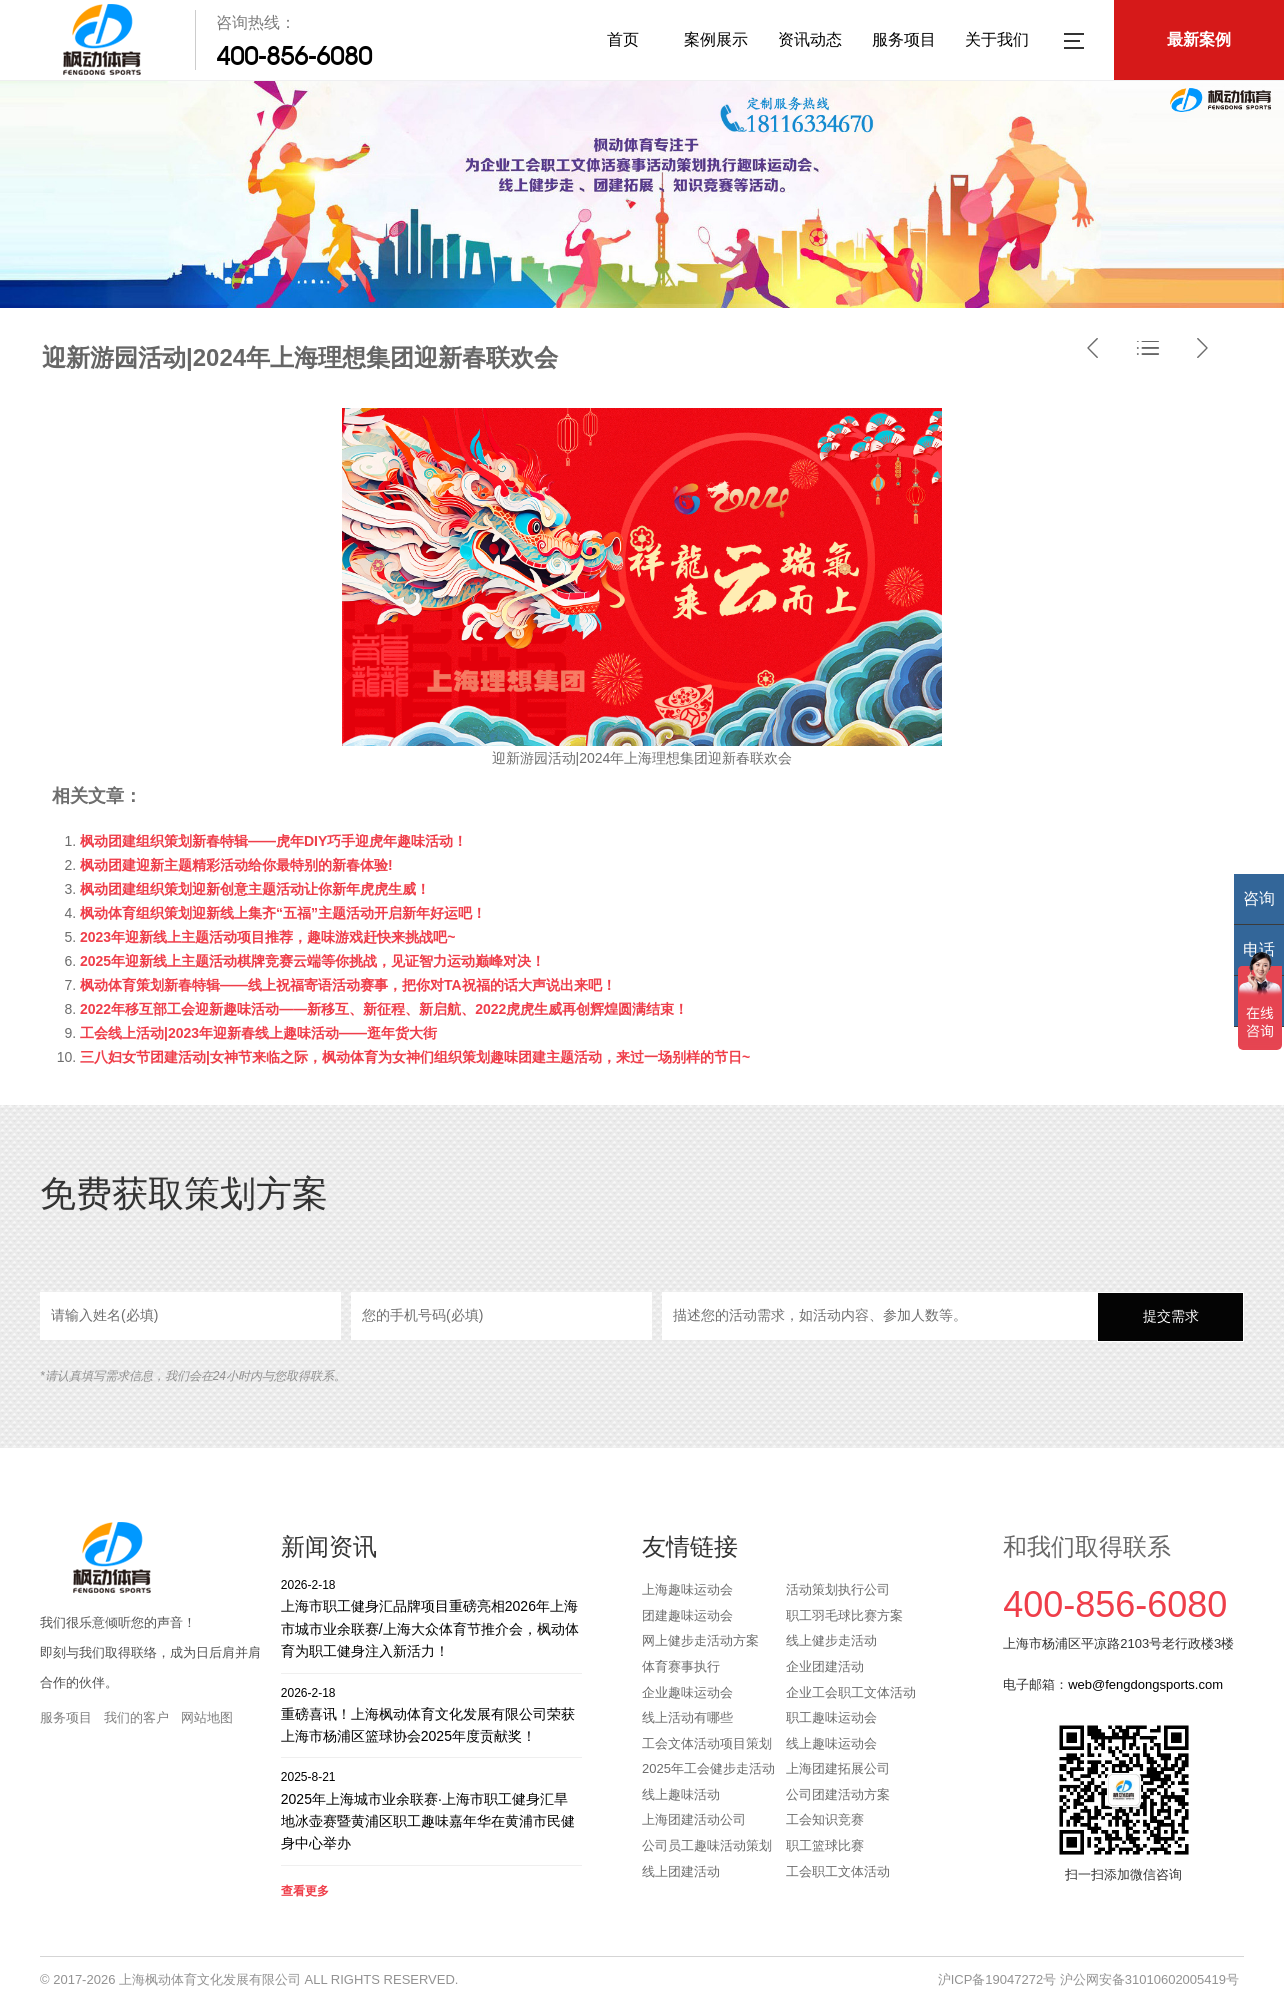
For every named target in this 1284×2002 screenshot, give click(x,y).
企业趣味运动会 (687, 1692)
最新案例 (1199, 39)
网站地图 (207, 1717)
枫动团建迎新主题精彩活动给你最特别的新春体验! (236, 865)
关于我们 (997, 39)
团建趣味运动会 (687, 1615)
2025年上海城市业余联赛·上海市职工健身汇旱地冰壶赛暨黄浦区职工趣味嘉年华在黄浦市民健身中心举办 (431, 1809)
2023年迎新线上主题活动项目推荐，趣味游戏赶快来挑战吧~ (267, 937)
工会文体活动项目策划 (707, 1743)
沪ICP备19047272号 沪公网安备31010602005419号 (1088, 1979)
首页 (623, 39)
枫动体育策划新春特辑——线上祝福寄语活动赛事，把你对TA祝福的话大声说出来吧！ (348, 985)
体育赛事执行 (681, 1666)
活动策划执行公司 (838, 1589)
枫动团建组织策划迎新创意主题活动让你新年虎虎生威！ (255, 889)
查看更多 (305, 1891)
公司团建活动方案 (838, 1794)
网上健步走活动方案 (700, 1640)
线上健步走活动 (831, 1640)
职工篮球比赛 (825, 1845)
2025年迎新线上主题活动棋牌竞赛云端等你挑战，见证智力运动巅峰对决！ (312, 961)
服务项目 (904, 39)
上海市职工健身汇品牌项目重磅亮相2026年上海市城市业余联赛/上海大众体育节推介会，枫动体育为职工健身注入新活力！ (431, 1617)
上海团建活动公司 (694, 1819)
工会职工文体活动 (838, 1871)
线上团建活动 (681, 1871)
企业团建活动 (825, 1666)
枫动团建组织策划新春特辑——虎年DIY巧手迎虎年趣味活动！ (273, 841)
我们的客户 (136, 1717)
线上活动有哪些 (687, 1717)
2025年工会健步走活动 (708, 1768)
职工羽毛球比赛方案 (844, 1615)
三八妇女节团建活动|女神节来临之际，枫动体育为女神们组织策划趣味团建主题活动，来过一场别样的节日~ (415, 1057)
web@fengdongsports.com (1145, 1684)
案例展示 (716, 39)
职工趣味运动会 (831, 1717)
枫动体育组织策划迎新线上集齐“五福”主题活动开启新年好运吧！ (283, 913)
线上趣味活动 (681, 1794)
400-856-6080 (294, 56)
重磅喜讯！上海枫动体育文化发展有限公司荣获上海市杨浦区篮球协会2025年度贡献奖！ (431, 1714)
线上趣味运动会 (831, 1743)
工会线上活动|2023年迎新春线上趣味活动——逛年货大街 (258, 1033)
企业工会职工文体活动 (851, 1692)
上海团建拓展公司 (838, 1768)
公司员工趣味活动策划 (707, 1845)
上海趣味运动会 (687, 1589)
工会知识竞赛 (825, 1819)
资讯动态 (810, 39)
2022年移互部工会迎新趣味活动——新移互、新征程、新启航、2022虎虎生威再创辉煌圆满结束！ (384, 1009)
